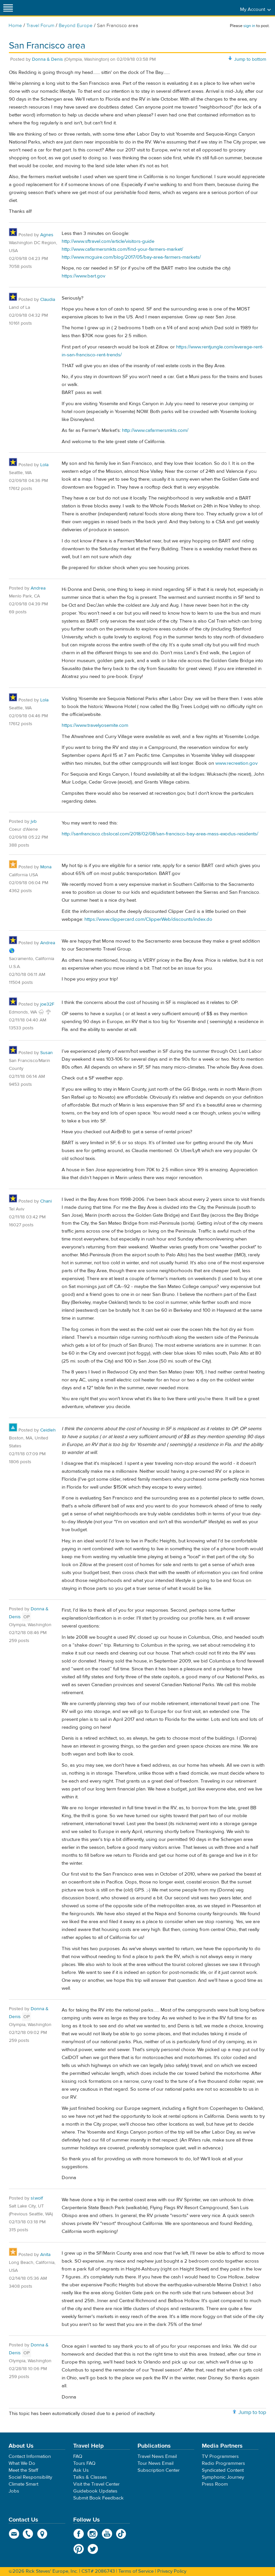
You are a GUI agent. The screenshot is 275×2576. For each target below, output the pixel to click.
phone (28, 2533)
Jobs (14, 2491)
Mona (45, 867)
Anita (45, 2255)
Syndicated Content (223, 2470)
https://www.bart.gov (83, 276)
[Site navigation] (8, 8)
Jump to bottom (250, 59)
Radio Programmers (223, 2463)
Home (15, 25)
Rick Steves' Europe (137, 8)
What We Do (22, 2463)
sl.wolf (37, 2198)
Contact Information (30, 2456)
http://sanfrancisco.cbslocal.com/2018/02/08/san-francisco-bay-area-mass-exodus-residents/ (160, 834)
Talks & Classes (90, 2477)
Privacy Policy (171, 2571)
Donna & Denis (47, 59)
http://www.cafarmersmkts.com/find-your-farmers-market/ (122, 249)
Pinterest (78, 2549)
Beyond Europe (76, 25)
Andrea (38, 588)
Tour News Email (155, 2463)
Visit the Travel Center (96, 2484)
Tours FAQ (84, 2463)
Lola (44, 465)
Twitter (92, 2549)
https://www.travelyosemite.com (95, 725)
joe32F (47, 1004)
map (42, 2533)
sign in (249, 25)
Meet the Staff (23, 2470)
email (14, 2533)
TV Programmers (220, 2456)
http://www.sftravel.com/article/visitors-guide (108, 241)
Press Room (215, 2484)
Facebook (78, 2533)
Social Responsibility (30, 2477)
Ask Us (81, 2470)
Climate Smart (23, 2484)
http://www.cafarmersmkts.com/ (155, 430)
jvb (34, 821)
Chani (46, 1201)
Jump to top (252, 2412)
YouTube (107, 2533)
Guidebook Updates (95, 2491)
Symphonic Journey (223, 2477)
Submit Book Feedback (98, 2498)
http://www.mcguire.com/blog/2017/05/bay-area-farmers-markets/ (131, 257)
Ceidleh (48, 1430)
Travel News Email (157, 2456)
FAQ (77, 2456)
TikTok (121, 2533)
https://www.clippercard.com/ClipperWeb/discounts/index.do (148, 919)
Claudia (47, 300)
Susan (46, 1053)
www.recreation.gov (236, 763)
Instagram (92, 2533)
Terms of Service (136, 2571)
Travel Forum (40, 25)
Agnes (46, 235)
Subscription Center (159, 2470)
